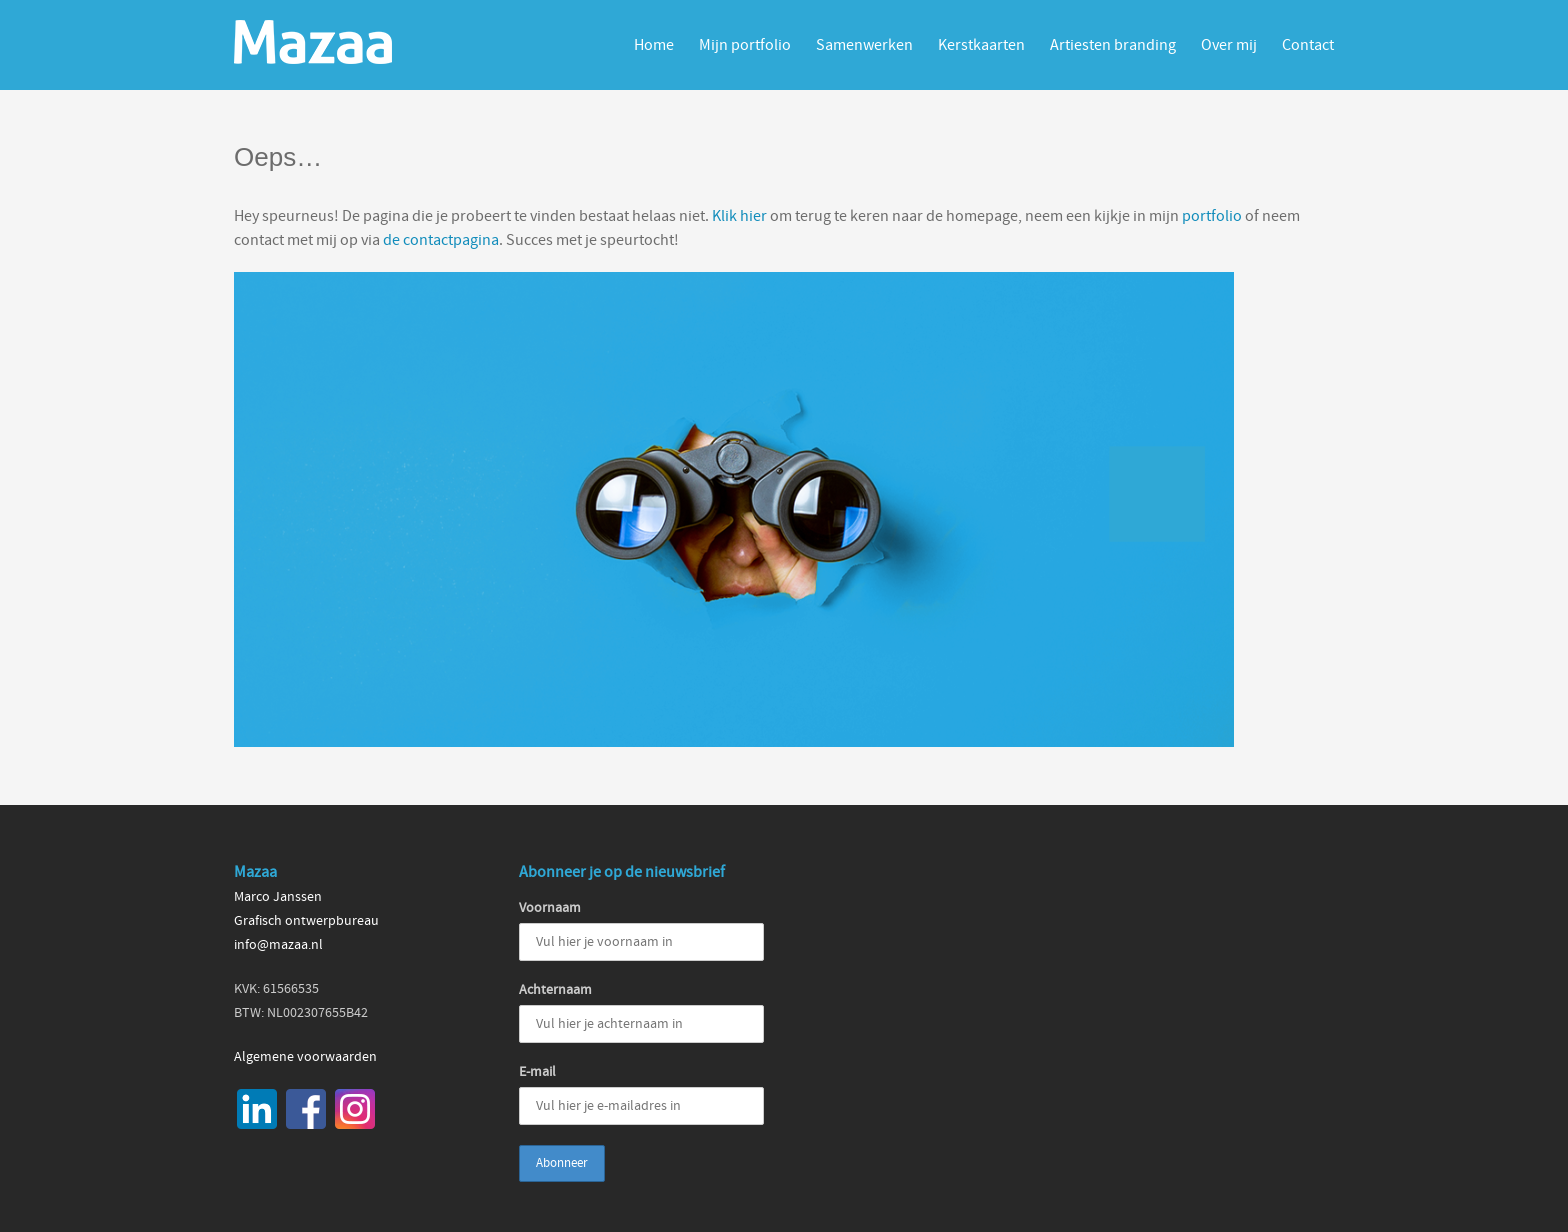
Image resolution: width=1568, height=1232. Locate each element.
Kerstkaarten (981, 45)
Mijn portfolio (745, 45)
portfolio (1212, 216)
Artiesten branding (1113, 45)
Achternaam (555, 990)
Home (654, 45)
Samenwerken (864, 45)
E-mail (537, 1072)
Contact (1308, 45)
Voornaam (550, 908)
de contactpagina (441, 240)
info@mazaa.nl (278, 945)
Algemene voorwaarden (305, 1057)
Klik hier (739, 216)
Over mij (1229, 45)
